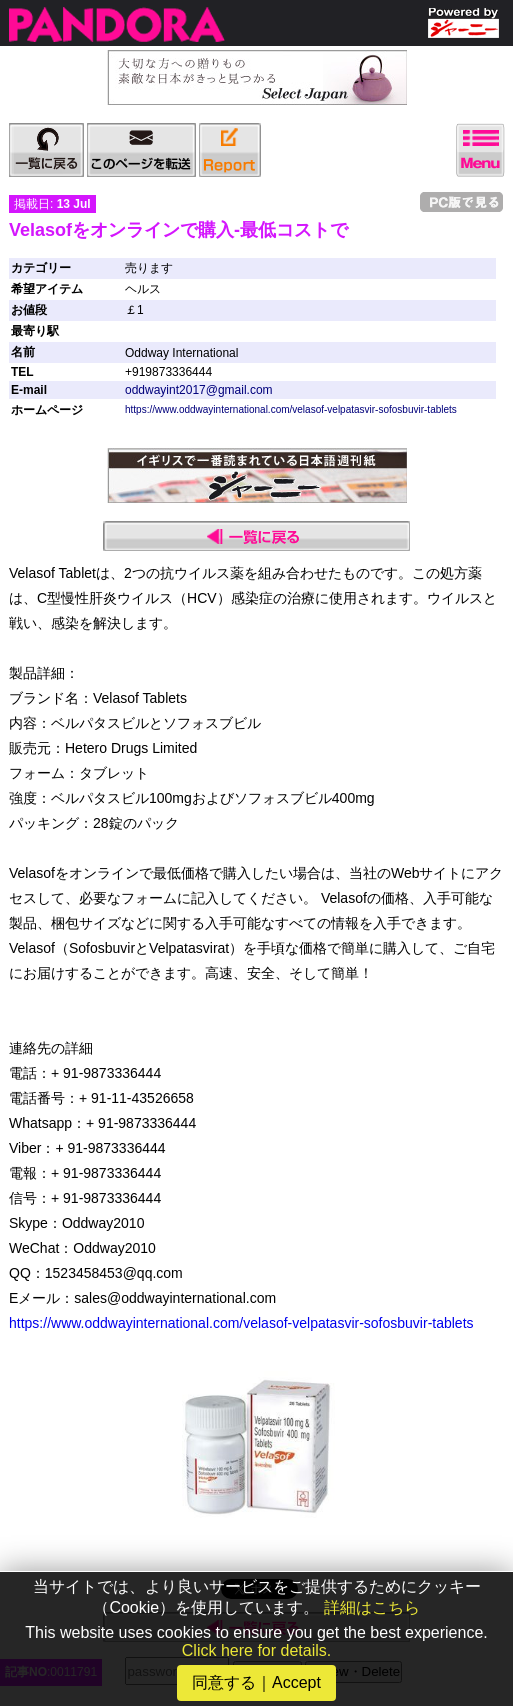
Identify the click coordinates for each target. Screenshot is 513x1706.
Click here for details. (256, 1650)
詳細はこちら (372, 1607)
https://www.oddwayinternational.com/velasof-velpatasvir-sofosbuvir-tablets (291, 409)
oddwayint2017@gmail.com (199, 390)
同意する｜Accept (256, 1682)
